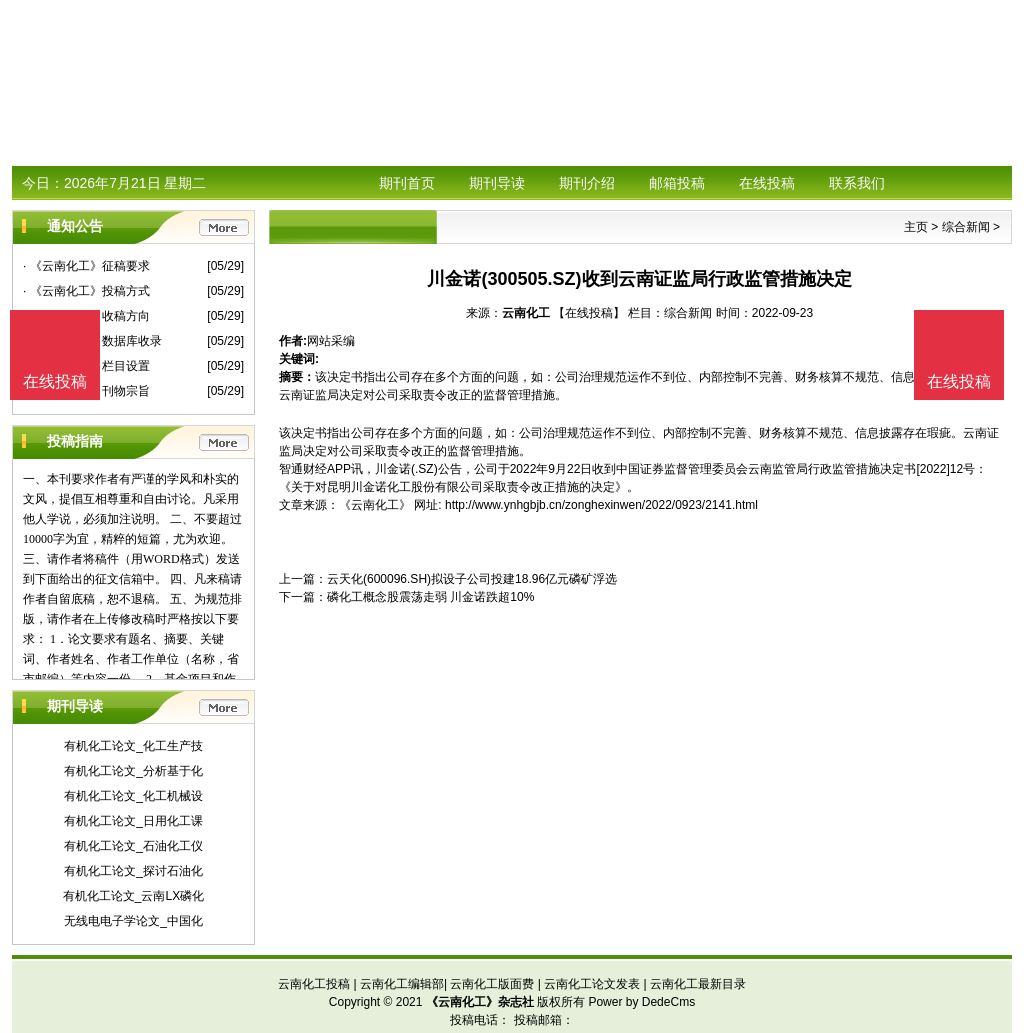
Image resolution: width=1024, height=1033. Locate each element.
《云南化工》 (375, 505)
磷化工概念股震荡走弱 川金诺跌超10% (430, 597)
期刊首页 (407, 183)
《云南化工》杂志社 (480, 1002)
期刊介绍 (587, 183)
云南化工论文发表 (592, 984)
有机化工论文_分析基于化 (133, 771)
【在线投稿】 (589, 313)
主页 (916, 227)
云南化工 (526, 313)
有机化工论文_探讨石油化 (133, 871)
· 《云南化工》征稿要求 (86, 266)
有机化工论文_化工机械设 (133, 796)
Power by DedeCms (641, 1002)
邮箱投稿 (677, 183)
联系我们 (857, 183)
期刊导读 (497, 183)
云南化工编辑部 (402, 984)
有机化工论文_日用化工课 (133, 821)
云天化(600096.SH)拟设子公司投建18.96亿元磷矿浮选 (472, 579)
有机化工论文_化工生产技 (133, 746)
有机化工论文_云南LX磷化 (133, 896)
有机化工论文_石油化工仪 (133, 846)
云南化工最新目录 (698, 984)
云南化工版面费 (492, 984)
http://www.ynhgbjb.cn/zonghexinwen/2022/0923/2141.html (601, 505)
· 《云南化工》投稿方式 (86, 291)
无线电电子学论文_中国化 (133, 921)
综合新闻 (966, 227)
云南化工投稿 (314, 984)
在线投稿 (767, 183)
